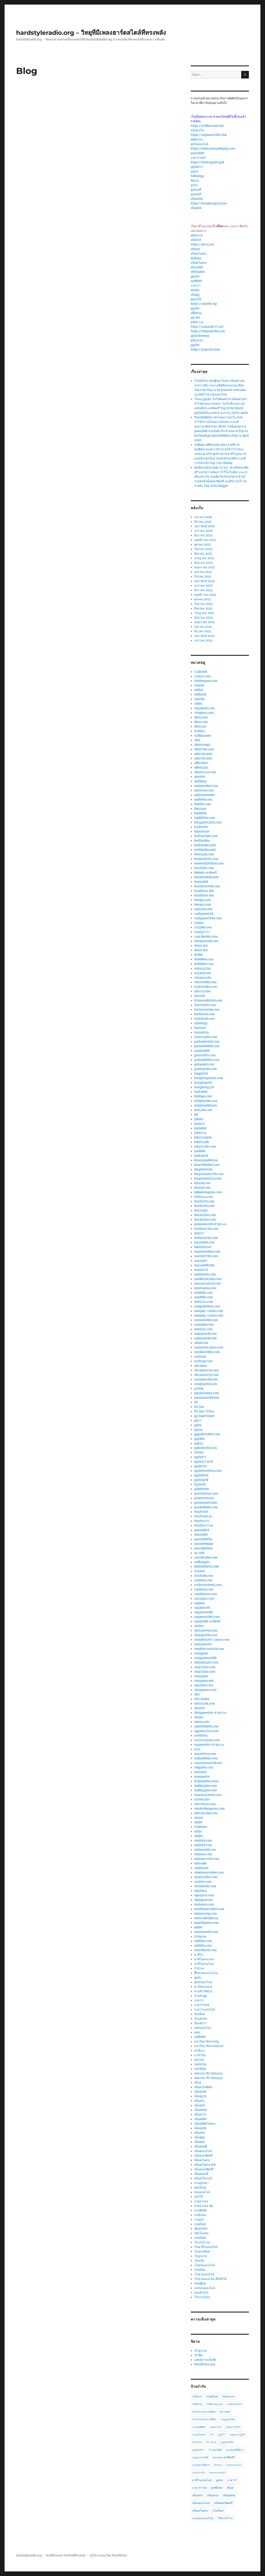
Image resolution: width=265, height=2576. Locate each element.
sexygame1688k (205, 1658)
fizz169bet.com (205, 1005)
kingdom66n (203, 1169)
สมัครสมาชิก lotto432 (208, 2073)
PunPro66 (201, 1512)
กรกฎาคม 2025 (204, 558)
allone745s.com (205, 772)
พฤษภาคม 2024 (204, 622)
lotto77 (199, 1233)
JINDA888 (197, 272)
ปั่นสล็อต (199, 2014)
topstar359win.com (207, 1795)
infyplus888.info (205, 1105)
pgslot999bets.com (207, 1471)
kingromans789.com (209, 1174)
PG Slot (199, 1407)
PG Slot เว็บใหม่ (204, 1411)
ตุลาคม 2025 (202, 544)
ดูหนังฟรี (196, 190)
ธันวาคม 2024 (203, 590)
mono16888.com (206, 1320)
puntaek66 (201, 1530)
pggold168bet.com (207, 1434)
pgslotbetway (200, 336)
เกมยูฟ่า (199, 2219)
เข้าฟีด (198, 2355)
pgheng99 (237, 2434)
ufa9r (198, 1831)
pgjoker (199, 1439)
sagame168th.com (207, 1617)
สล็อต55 (199, 2101)
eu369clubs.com (205, 987)
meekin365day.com (207, 1279)
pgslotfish (201, 1475)
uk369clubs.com (205, 1877)
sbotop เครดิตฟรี (224, 2457)
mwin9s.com (203, 1329)
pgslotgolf (201, 1480)
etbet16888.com (205, 982)
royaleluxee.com (205, 1594)
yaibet (198, 1927)
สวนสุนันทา (201, 2183)
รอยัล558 (200, 2064)
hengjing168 (203, 1082)
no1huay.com (203, 1361)
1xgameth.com (204, 708)
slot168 (196, 240)
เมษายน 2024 (203, 627)
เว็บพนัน (199, 2260)
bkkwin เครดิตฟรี (205, 872)
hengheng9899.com (208, 1078)
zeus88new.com (205, 1950)
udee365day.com (206, 1813)
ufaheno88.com (205, 1850)
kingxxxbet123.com (207, 1178)
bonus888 (201, 882)
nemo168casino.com (208, 1347)
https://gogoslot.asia (205, 349)
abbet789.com (204, 749)
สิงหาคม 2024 (203, 608)
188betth (200, 694)
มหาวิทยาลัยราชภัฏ (206, 2041)
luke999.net (202, 1247)
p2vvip (198, 1388)
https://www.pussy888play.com (213, 148)
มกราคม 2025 (203, 585)
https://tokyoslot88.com (208, 331)
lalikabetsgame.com (208, 1192)
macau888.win (204, 1265)
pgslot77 (197, 167)
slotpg (195, 295)
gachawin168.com (206, 1041)
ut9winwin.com (205, 1886)
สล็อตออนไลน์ (203, 2151)
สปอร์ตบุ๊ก (200, 2069)
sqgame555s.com (206, 1731)
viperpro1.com (204, 1895)
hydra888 (201, 1092)
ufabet (198, 1836)
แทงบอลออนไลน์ (204, 2288)
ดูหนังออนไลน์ (199, 144)
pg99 (194, 171)
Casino (199, 923)
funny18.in (201, 1032)
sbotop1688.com (205, 1630)
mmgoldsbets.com (207, 1306)
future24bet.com (205, 1037)
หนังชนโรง (197, 130)
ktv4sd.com (202, 1183)
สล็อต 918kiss (203, 2087)
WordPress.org (204, 2364)
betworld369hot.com (209, 863)
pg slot (195, 317)
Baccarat (200, 809)
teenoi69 (200, 1772)
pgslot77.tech (203, 1461)
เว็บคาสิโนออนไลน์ (206, 2247)
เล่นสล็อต (200, 2238)
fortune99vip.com (206, 1009)
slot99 (195, 249)
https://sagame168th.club (209, 135)
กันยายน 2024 (203, 604)
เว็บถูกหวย (200, 2256)
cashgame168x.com (208, 918)
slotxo (195, 290)
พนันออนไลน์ (202, 2028)
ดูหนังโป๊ (196, 299)
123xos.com (202, 676)
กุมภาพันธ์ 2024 (204, 636)
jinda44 (196, 258)
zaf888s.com (203, 1941)
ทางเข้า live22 (203, 1991)
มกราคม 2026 (203, 531)
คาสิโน (198, 1955)
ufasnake (200, 1863)
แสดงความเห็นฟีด (205, 2360)
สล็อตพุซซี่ (200, 2146)
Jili (196, 1114)
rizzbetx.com (203, 1580)
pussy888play (203, 1544)
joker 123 (197, 322)
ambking (200, 781)
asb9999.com (204, 790)
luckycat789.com (206, 1238)
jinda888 (200, 1128)
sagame (199, 1603)
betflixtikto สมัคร (204, 2411)
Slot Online (201, 1699)
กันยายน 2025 (203, 549)
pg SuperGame (204, 1416)
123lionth (200, 672)
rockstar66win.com (208, 1585)
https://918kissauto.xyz (207, 126)
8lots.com (201, 717)
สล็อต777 (200, 2114)
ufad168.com (203, 1840)
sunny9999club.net (208, 1763)
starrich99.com (205, 1754)
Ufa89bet (200, 1827)
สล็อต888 (197, 267)
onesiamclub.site (206, 1379)
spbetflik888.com (206, 1726)
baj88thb (200, 813)
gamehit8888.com (206, 1046)
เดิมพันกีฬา (201, 2229)
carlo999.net (203, 909)
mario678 (201, 1270)
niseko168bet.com (207, 1352)
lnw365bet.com (205, 1215)
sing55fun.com (204, 1667)
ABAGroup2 (202, 745)
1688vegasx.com (205, 681)
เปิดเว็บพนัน (201, 2233)
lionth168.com (204, 1201)
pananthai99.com (206, 1393)
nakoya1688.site (205, 1334)
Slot (197, 1694)
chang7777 (202, 932)
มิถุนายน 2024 (203, 617)
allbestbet (201, 763)
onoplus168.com (205, 1384)
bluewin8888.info (206, 877)
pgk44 (198, 1443)
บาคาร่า (196, 285)
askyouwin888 (204, 795)
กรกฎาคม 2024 (204, 613)
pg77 (197, 1420)
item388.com (203, 1110)
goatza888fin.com (206, 1060)
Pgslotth (200, 1484)
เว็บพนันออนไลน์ (204, 2265)
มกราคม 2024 (203, 640)
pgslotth (198, 2449)
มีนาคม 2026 (202, 522)
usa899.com (202, 1882)
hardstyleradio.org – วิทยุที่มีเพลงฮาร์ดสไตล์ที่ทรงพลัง (91, 32)
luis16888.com (204, 1242)
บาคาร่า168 (198, 158)
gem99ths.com (205, 1055)
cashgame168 (203, 914)
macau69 (200, 1261)
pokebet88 (201, 1489)
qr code (199, 1553)
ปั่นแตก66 (200, 2018)
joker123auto (203, 1137)
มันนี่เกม (199, 2050)
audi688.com (203, 799)
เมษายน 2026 (203, 517)
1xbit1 (198, 704)
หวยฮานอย (201, 2201)
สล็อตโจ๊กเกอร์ (203, 2178)
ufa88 (198, 1822)
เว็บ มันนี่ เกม (202, 2242)
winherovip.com (205, 1913)
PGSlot (199, 1452)
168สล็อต (212, 2396)
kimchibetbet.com (206, 1165)
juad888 (199, 1151)
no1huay (200, 1356)
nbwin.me (201, 1343)
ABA (197, 740)
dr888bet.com (204, 959)
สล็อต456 (200, 2096)
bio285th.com (204, 868)
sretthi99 (201, 1735)
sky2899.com (203, 1685)
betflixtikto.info (205, 845)
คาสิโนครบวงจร (204, 1959)
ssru (197, 1749)
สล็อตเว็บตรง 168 (205, 2165)
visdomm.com (204, 1904)
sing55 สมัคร (200, 2465)
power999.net (204, 1498)
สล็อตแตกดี (201, 2174)
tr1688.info (202, 1799)
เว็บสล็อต (199, 2270)
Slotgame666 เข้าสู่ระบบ (210, 1713)
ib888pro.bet (203, 1096)
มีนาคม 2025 (202, 576)
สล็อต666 (200, 2110)
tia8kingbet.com (205, 1786)
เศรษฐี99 (200, 2283)
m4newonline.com (207, 1251)
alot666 (199, 777)
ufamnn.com (203, 1854)
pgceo (198, 1429)
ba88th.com (202, 804)
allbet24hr (201, 767)
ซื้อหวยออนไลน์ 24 (206, 1973)
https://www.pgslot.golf (207, 162)
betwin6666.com (206, 859)
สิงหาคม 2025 (203, 554)
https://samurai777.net (207, 327)
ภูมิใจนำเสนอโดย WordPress (108, 2555)
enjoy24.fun (202, 968)
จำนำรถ (199, 1968)
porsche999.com (206, 1493)
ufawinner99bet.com (209, 1872)
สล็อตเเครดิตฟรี (203, 2169)
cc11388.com (203, 927)
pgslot (195, 276)
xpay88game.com (206, 1923)
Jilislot (198, 1119)
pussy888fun (203, 1539)
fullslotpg (197, 176)
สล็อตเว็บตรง (198, 253)
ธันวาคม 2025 (203, 535)
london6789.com (206, 1229)
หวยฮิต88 (200, 2210)
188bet (198, 690)
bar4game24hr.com (208, 822)
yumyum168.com (206, 1932)
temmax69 (202, 1777)
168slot (199, 685)
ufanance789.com (206, 1859)
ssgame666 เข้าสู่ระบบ (209, 1745)
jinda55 (199, 1124)
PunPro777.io (203, 1525)
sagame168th (203, 1612)
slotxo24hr (202, 1722)
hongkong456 (204, 1087)
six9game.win (204, 1681)
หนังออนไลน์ (202, 2192)
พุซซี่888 (196, 281)
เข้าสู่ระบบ (200, 2350)
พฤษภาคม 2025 (204, 567)
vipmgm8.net (203, 1900)
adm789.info (203, 754)
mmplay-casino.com (208, 1311)
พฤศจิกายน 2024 (205, 595)
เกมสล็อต (200, 2224)
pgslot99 (200, 1466)
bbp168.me (201, 831)
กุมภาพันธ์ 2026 (204, 526)
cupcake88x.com (206, 936)
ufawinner (201, 1868)
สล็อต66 (196, 208)
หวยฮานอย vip (203, 2206)
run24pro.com (204, 1598)
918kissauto (202, 735)
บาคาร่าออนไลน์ (204, 2009)
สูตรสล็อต (200, 2187)
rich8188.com (203, 1576)
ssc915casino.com (207, 1740)
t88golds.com (203, 1767)
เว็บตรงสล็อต (202, 2251)
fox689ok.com (204, 1014)
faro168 (199, 996)
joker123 (197, 139)
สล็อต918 (200, 2128)
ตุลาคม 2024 (202, 599)
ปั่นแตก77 (200, 2023)
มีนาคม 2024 (202, 631)
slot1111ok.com (204, 1703)
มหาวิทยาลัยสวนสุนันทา (209, 2046)
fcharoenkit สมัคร (204, 2419)
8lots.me (200, 726)
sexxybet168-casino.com (211, 1640)
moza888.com (204, 1324)
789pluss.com (204, 713)
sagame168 (202, 1608)
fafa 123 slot (202, 991)
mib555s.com (203, 1302)
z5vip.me (200, 1936)
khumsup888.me (206, 1160)
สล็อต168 (197, 199)
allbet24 (196, 313)
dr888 (198, 955)
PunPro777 (202, 1521)
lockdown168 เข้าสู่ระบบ (210, 1224)
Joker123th (201, 1142)
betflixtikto (202, 841)
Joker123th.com (205, 1146)
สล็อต (197, 2082)
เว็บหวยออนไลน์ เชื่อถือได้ (210, 2279)
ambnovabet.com (206, 786)
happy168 (201, 1073)
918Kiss (199, 731)
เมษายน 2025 (203, 572)
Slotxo (198, 1717)
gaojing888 (202, 1051)
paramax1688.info (206, 1398)
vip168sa (200, 1891)
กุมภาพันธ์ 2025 (204, 581)
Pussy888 (201, 1535)
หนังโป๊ (198, 2197)
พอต (197, 2032)
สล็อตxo (199, 2142)
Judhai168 (201, 1156)
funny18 (200, 1028)
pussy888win (203, 1548)
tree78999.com (205, 1804)
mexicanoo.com (205, 1288)
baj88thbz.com (204, 818)
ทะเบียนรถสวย (203, 1987)
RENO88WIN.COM (206, 1566)
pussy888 (197, 153)
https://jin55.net (202, 244)
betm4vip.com (204, 854)
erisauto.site (202, 973)
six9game (201, 1676)
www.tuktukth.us (206, 1918)
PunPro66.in (203, 1516)
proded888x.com (206, 1507)
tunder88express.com (209, 1808)
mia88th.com (203, 1293)
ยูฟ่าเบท (199, 2060)
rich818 (199, 1571)
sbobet (199, 1626)
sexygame (201, 1653)
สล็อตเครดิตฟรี (203, 2155)
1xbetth (199, 699)
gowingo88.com (205, 1069)
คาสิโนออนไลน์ (204, 1964)
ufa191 (198, 1818)
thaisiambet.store (206, 1781)
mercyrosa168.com (207, 1283)
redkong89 (202, 1562)
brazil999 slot (204, 891)
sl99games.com (205, 1690)
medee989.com (205, 1274)
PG (196, 1402)
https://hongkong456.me (209, 203)
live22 (195, 180)
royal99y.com (203, 1589)
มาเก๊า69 (200, 2055)
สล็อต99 (199, 2133)
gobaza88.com (204, 1064)
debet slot (201, 946)
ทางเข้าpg (200, 1996)
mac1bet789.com (206, 1256)
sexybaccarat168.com (209, 1649)
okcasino (200, 1366)
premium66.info (205, 1503)
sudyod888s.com (206, 1758)
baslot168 (201, 827)
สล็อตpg (199, 2137)
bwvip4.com (202, 900)
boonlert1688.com (207, 886)
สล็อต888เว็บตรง (204, 2124)
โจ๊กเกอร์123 (202, 2297)
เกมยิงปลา (200, 2215)
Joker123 (200, 1133)
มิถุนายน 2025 (203, 563)
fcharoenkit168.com (208, 1000)
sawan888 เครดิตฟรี (207, 1621)
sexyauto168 (203, 1644)
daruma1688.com (206, 941)
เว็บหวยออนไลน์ (204, 2274)
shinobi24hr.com (206, 1662)
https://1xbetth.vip (204, 304)
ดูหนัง (194, 185)
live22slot (201, 1210)
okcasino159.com (206, 1370)
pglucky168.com (205, 1448)
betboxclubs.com (206, 836)
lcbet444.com (203, 1197)
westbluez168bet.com (209, 1909)
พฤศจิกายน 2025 (205, 540)
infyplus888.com (206, 1101)
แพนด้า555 (201, 2292)
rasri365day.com (206, 1557)
